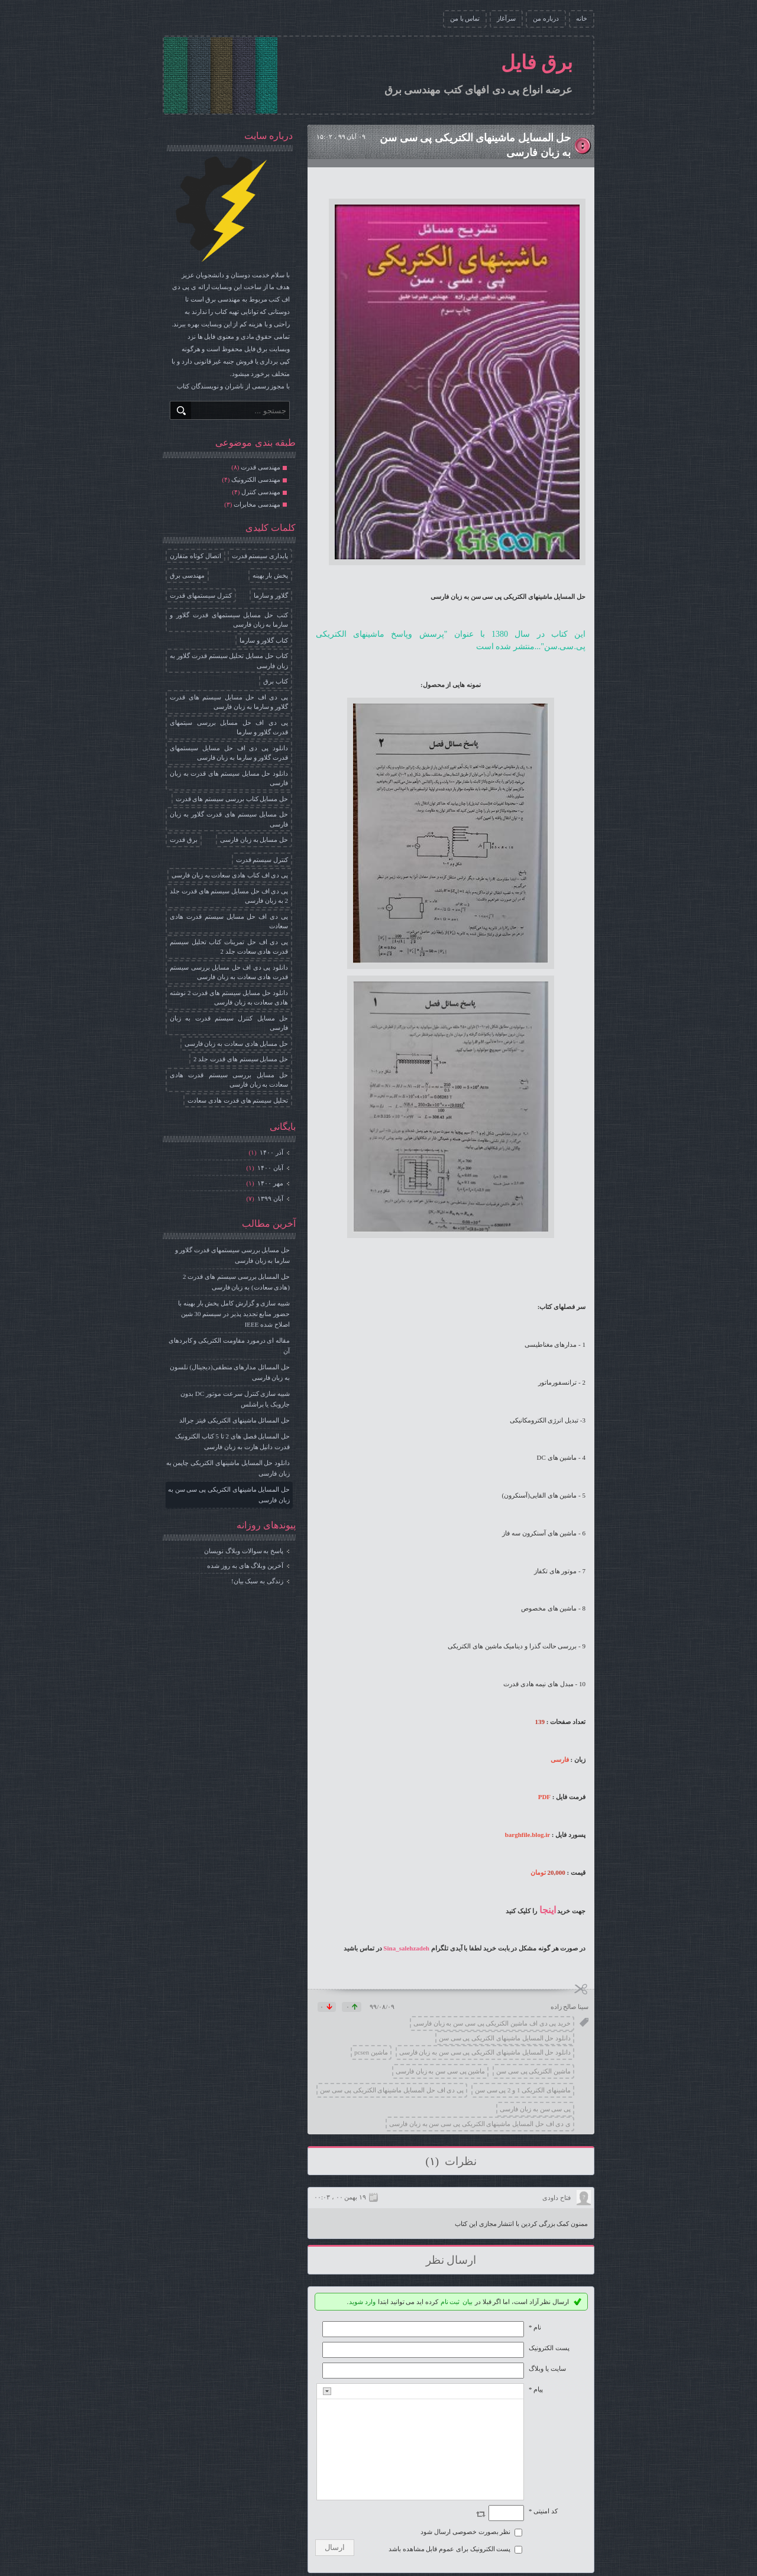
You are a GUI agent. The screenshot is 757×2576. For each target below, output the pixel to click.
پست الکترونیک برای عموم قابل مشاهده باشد (450, 2548)
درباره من (546, 18)
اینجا (547, 1910)
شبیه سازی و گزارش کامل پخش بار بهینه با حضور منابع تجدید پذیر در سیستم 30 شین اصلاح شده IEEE (234, 1314)
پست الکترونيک (549, 2347)
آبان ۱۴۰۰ (270, 1167)
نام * (535, 2327)
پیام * (536, 2389)
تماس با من (465, 18)
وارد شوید (362, 2301)
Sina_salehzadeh (405, 1948)
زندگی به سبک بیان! (257, 1581)
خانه (581, 18)
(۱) (433, 2161)
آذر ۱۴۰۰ (271, 1152)
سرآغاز (506, 18)
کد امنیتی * (543, 2511)
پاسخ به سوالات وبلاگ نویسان (243, 1550)
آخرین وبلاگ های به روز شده (245, 1565)
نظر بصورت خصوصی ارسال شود (465, 2531)
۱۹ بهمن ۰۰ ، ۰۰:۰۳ (340, 2197)
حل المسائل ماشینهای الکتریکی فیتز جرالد (234, 1420)
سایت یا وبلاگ (547, 2368)
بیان (467, 2301)
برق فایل (536, 62)
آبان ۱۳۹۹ (270, 1198)
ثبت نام (450, 2301)
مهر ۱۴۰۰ (270, 1183)
